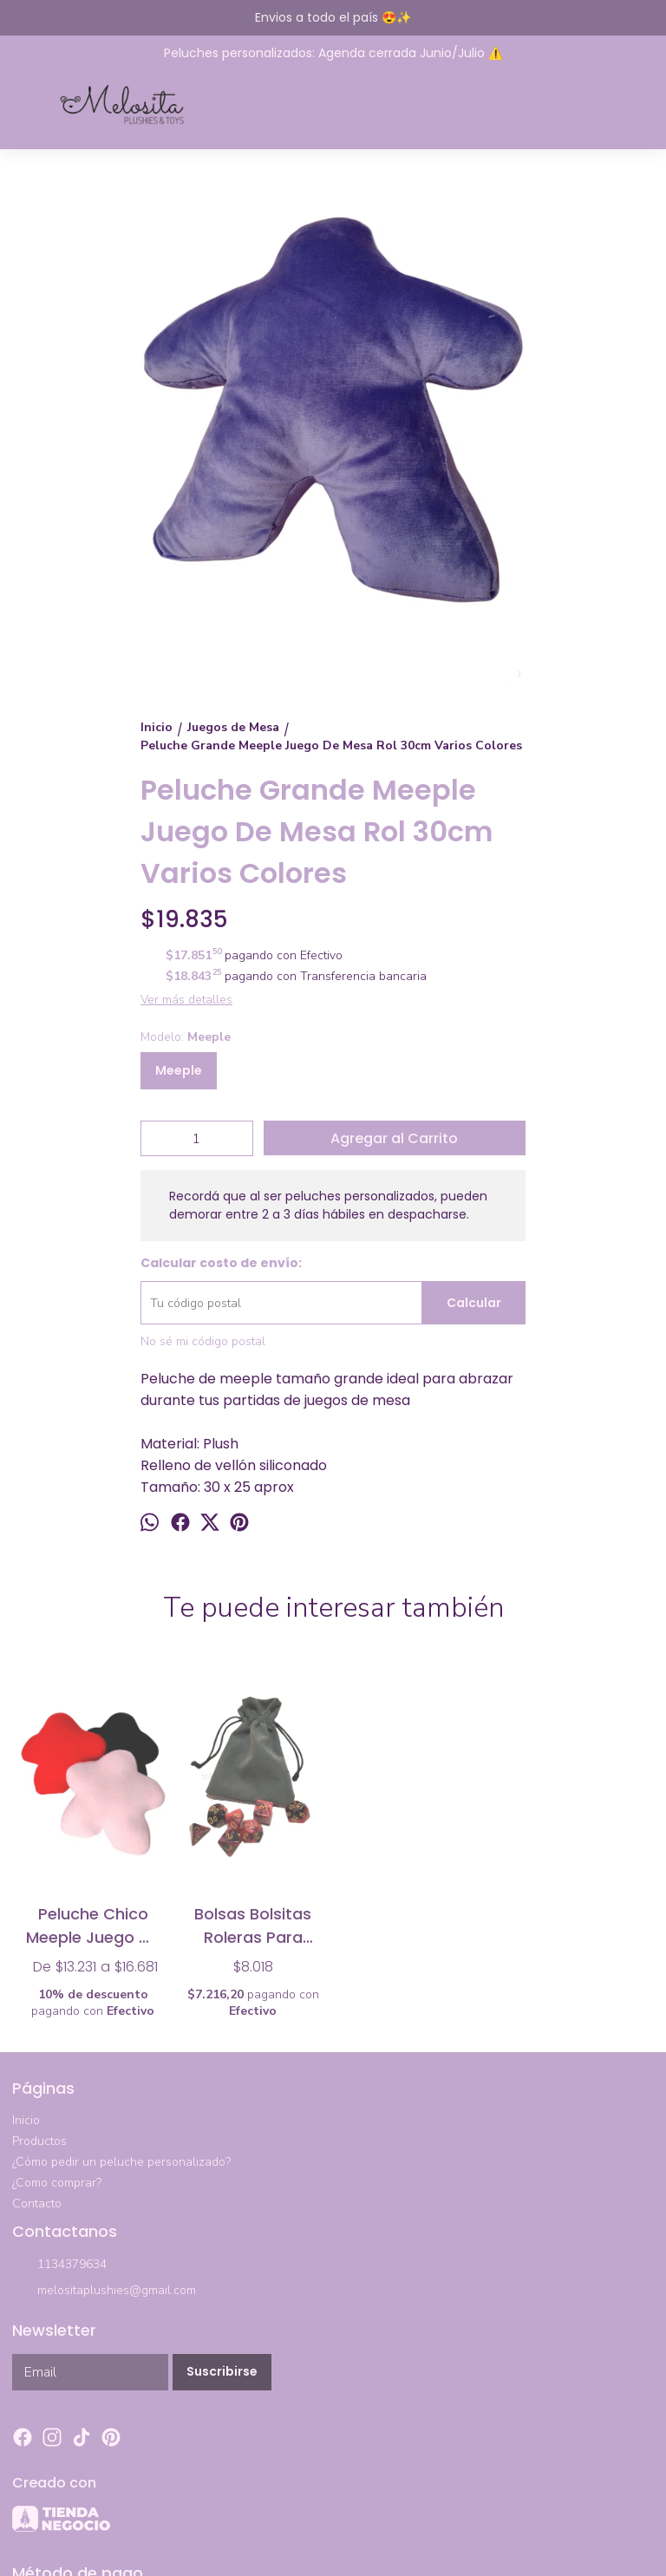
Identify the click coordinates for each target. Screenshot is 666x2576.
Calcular (474, 1302)
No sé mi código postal (202, 1341)
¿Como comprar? (56, 2182)
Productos (39, 2141)
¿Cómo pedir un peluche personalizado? (121, 2162)
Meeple (178, 1070)
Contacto (37, 2203)
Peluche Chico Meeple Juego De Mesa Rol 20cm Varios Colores (93, 1925)
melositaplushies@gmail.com (104, 2291)
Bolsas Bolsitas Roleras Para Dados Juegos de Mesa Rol (252, 1925)
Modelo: (185, 1037)
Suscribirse (222, 2371)
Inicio (26, 2120)
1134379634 (59, 2265)
